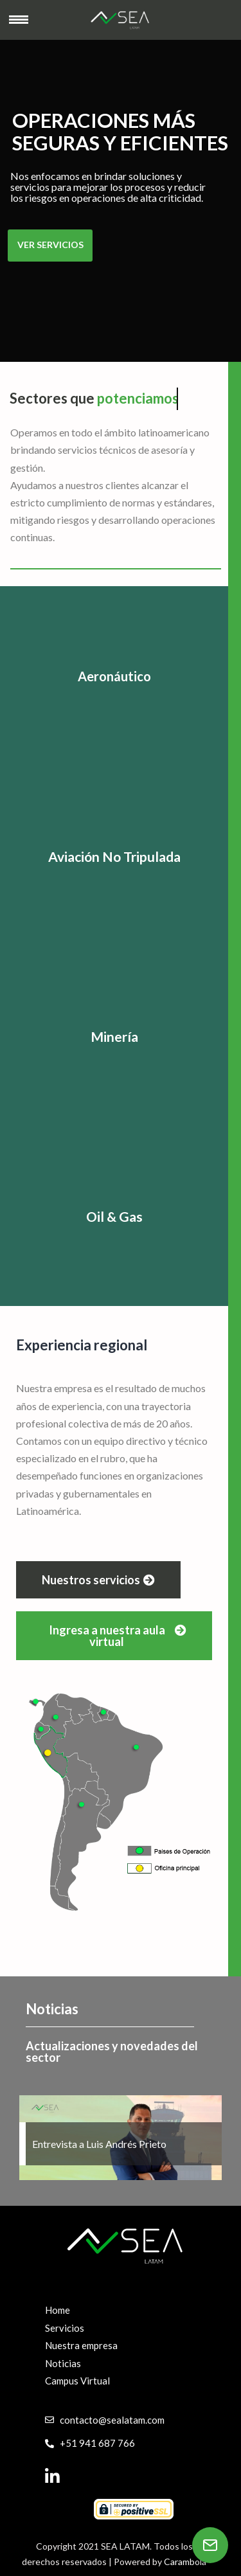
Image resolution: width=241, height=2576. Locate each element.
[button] (98, 1579)
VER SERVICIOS (50, 244)
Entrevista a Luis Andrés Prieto (100, 2144)
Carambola (185, 2561)
